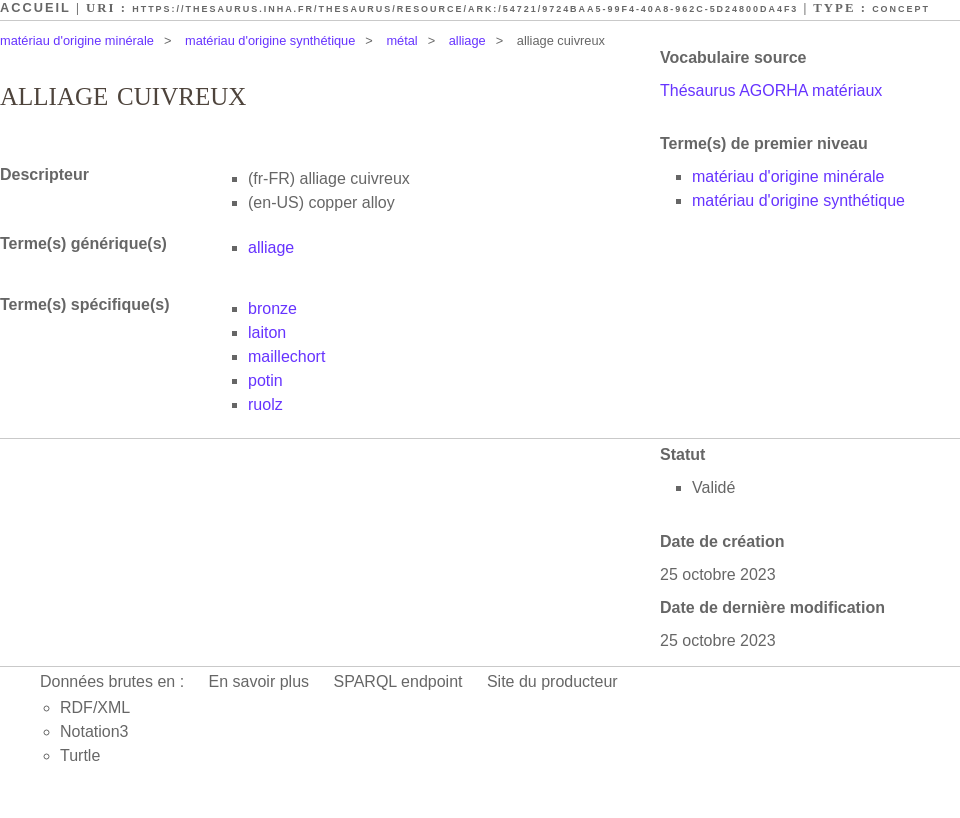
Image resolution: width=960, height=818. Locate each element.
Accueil (35, 7)
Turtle (80, 755)
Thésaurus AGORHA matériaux (771, 90)
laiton (267, 332)
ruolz (265, 404)
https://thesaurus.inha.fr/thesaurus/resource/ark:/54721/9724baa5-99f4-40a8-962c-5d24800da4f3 (465, 9)
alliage (467, 40)
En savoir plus (259, 681)
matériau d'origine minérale (77, 40)
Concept (901, 9)
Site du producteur (552, 681)
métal (401, 40)
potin (265, 380)
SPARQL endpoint (398, 681)
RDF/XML (95, 707)
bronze (272, 308)
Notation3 (94, 731)
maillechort (286, 356)
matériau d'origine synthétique (270, 40)
